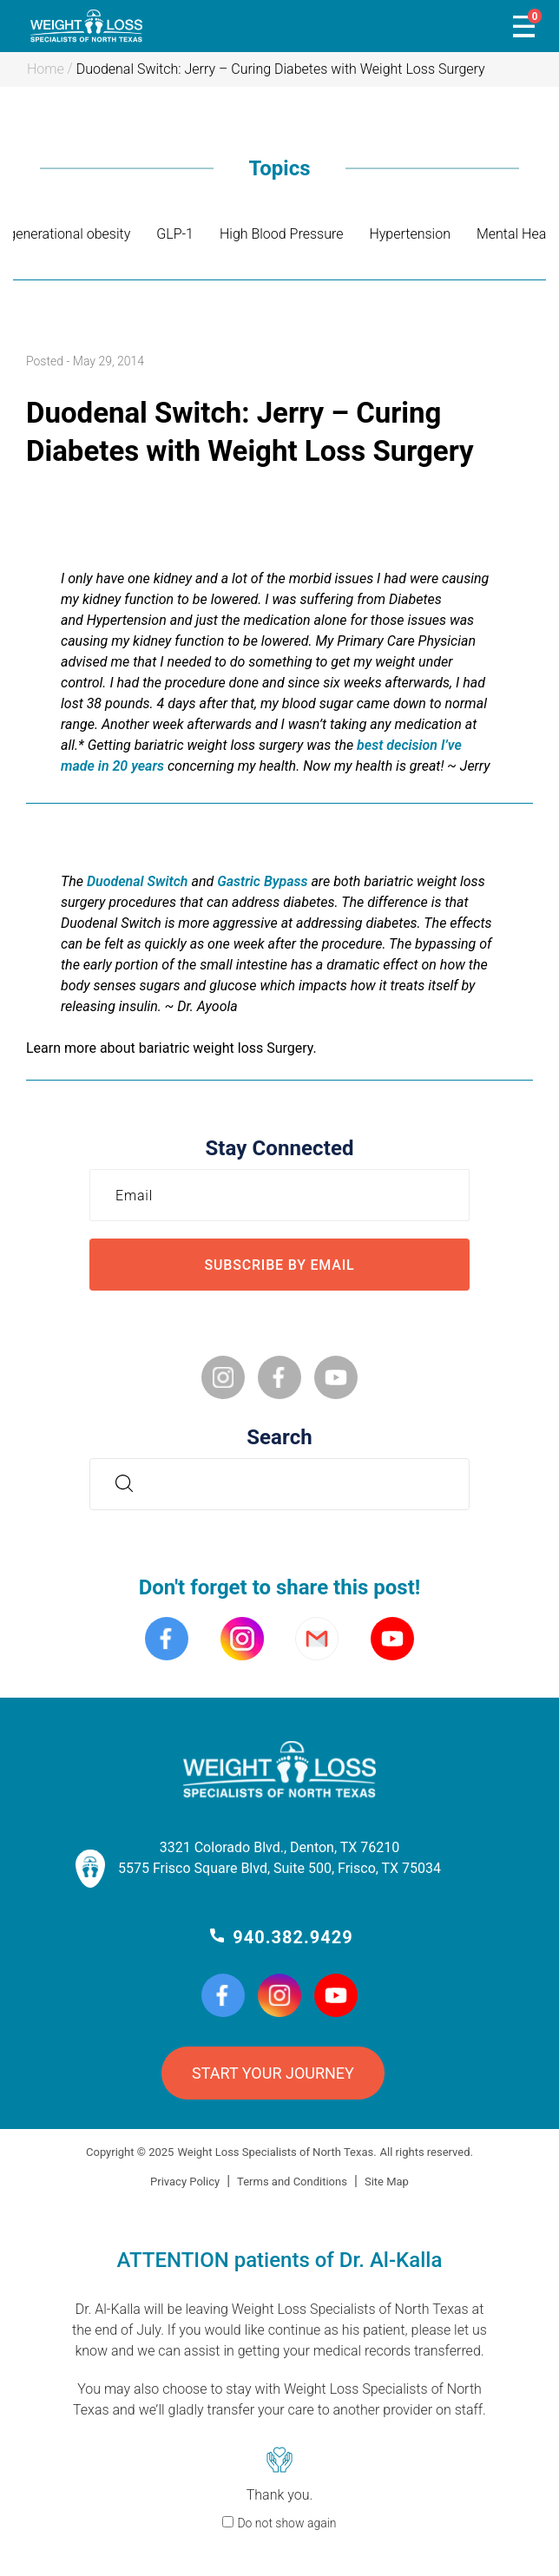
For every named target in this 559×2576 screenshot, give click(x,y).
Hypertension (409, 234)
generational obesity (69, 234)
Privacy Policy (185, 2181)
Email (138, 1194)
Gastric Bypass (262, 881)
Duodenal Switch (137, 881)
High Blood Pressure (281, 234)
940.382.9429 (292, 1937)
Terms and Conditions (292, 2181)
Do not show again (286, 2523)
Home (45, 69)
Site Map (387, 2181)
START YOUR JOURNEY (273, 2073)
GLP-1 (175, 234)
